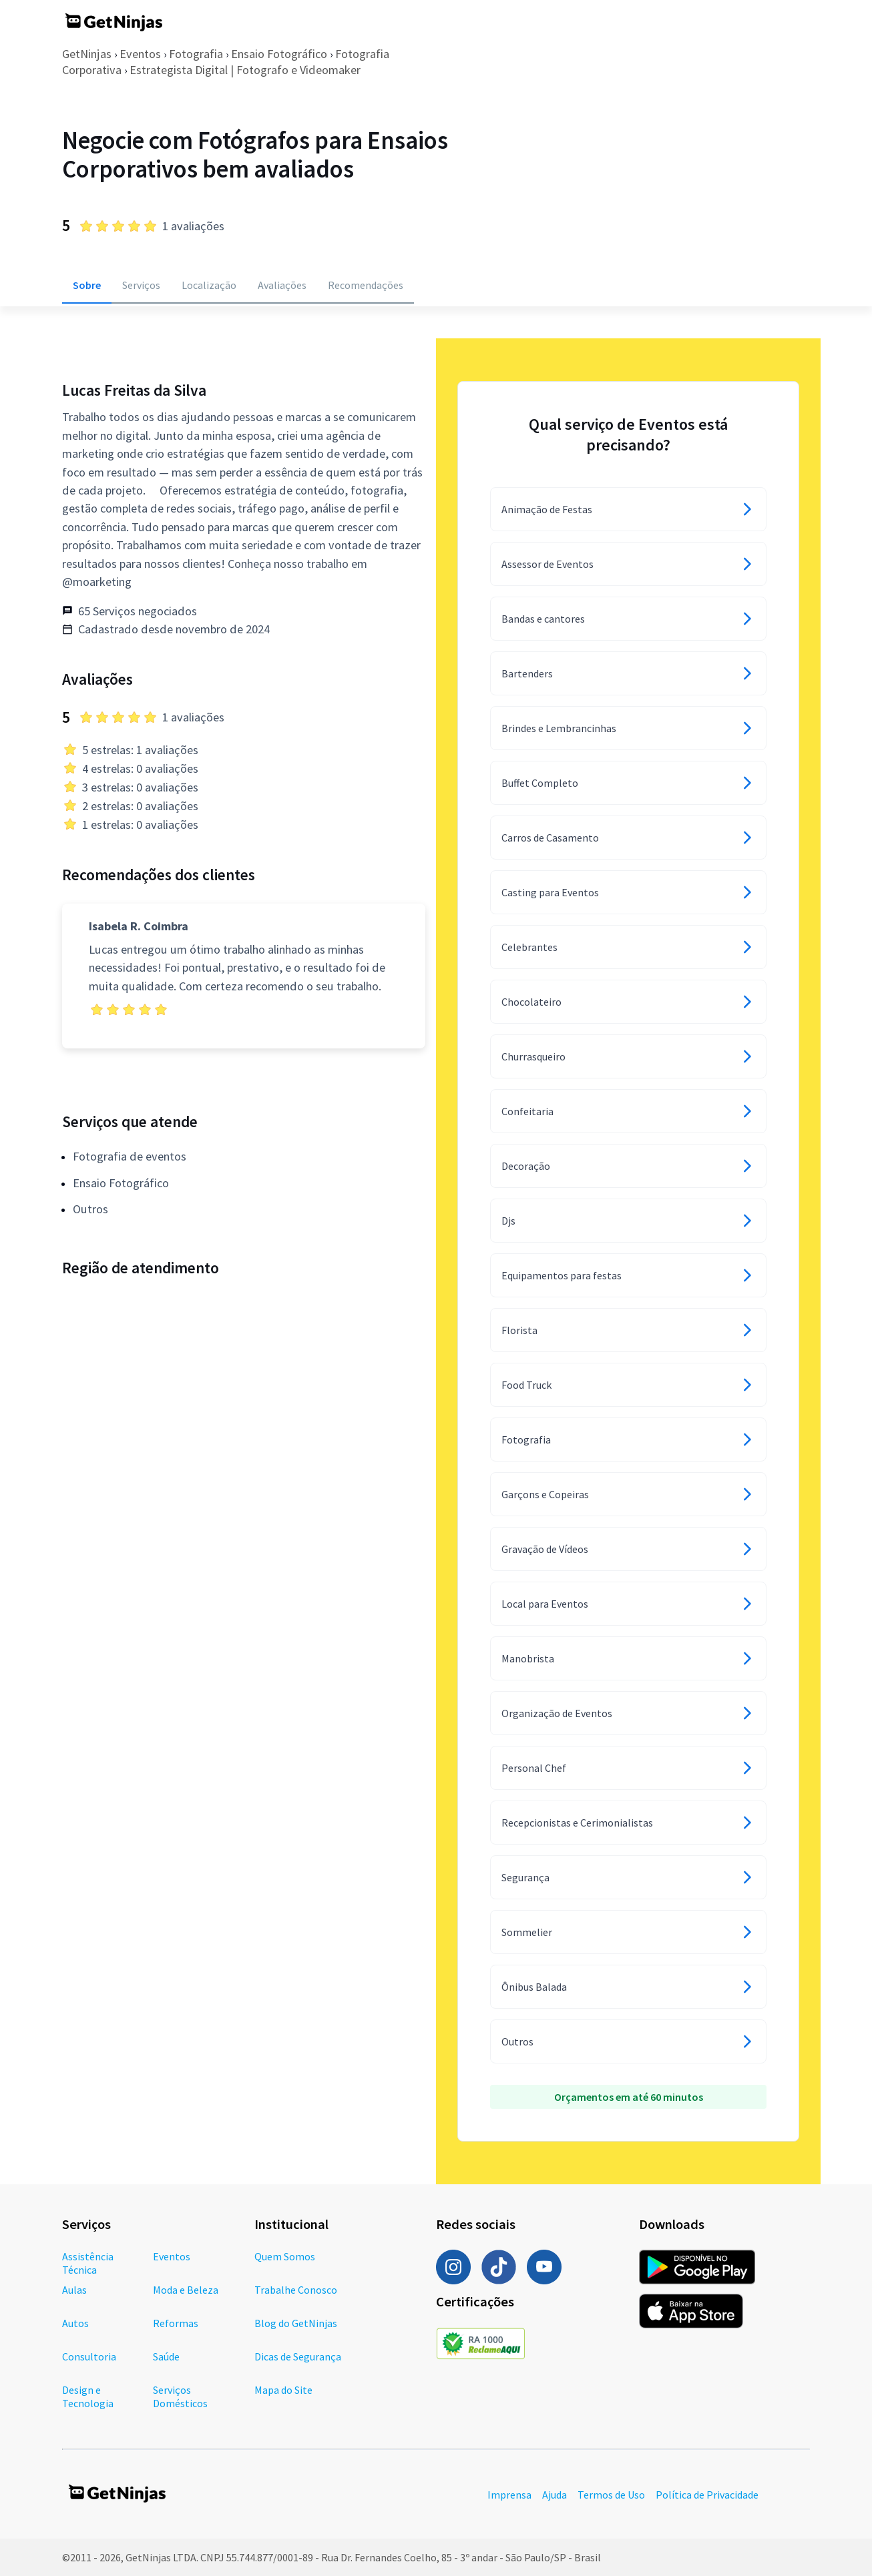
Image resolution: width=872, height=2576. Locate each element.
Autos (75, 2323)
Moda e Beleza (185, 2289)
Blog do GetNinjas (295, 2323)
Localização (209, 285)
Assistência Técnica (88, 2263)
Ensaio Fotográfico (279, 53)
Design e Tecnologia (88, 2396)
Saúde (166, 2356)
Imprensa (509, 2494)
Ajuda (554, 2494)
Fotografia (196, 53)
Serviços (141, 285)
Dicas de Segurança (297, 2356)
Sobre (87, 285)
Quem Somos (284, 2256)
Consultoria (89, 2356)
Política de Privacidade (707, 2494)
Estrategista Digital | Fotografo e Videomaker (245, 69)
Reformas (175, 2323)
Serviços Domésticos (180, 2396)
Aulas (74, 2289)
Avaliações (282, 285)
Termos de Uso (611, 2494)
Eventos (140, 53)
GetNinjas (87, 53)
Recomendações (365, 285)
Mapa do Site (283, 2389)
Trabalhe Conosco (295, 2289)
